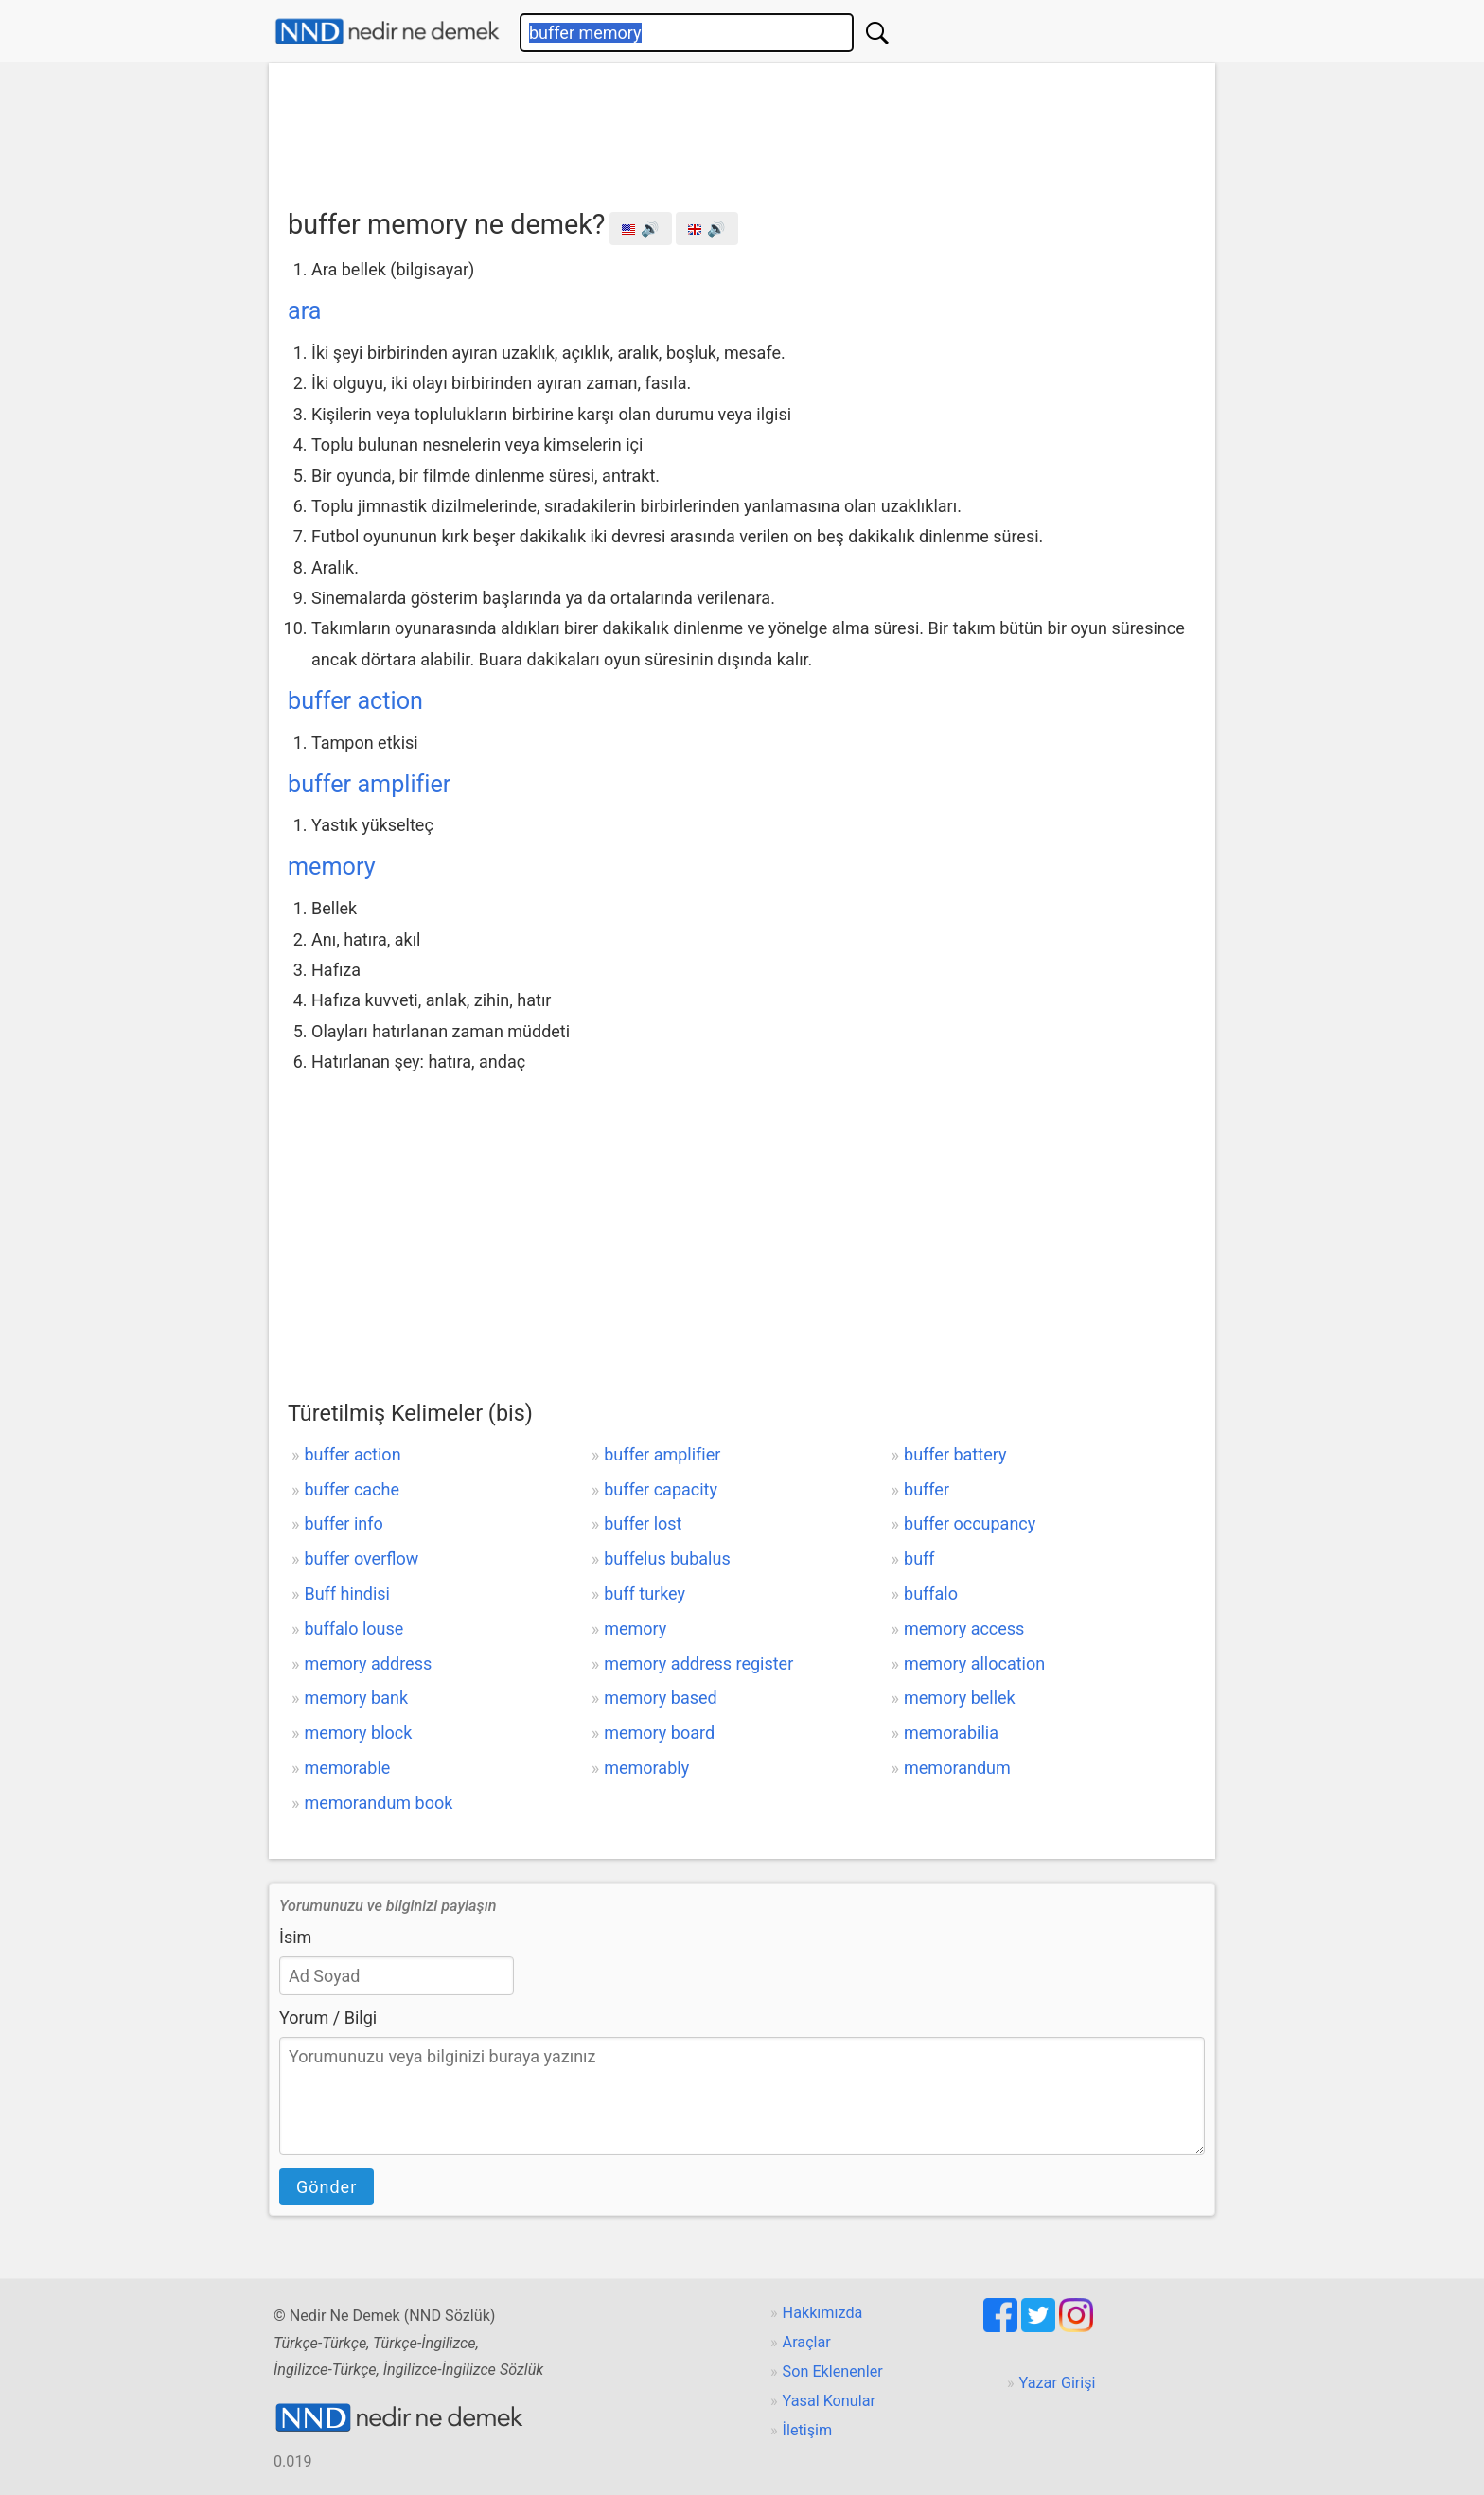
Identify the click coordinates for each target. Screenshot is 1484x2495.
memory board (659, 1733)
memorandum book (378, 1803)
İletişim (808, 2430)
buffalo (931, 1593)
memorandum (957, 1768)
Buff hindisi (347, 1593)
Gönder (326, 2187)
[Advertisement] (742, 129)
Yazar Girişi (1057, 2383)
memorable (347, 1768)
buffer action (355, 701)
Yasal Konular (829, 2401)
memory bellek (960, 1698)
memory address (368, 1663)
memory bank (356, 1698)
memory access (964, 1628)
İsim (295, 1937)
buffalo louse (353, 1628)
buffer (926, 1489)
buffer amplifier (369, 784)
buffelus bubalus (667, 1558)
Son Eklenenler (833, 2371)
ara (304, 311)
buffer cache (351, 1489)
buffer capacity (660, 1489)
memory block (358, 1733)
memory (332, 866)
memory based (660, 1698)
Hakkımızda (823, 2313)
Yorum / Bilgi (328, 2017)
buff (919, 1558)
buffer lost (642, 1523)
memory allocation (974, 1663)
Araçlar (807, 2342)
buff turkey (644, 1593)
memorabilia (951, 1733)
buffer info (343, 1523)
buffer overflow (361, 1558)
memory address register (698, 1663)
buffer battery (955, 1454)
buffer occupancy (969, 1523)
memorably (646, 1768)
